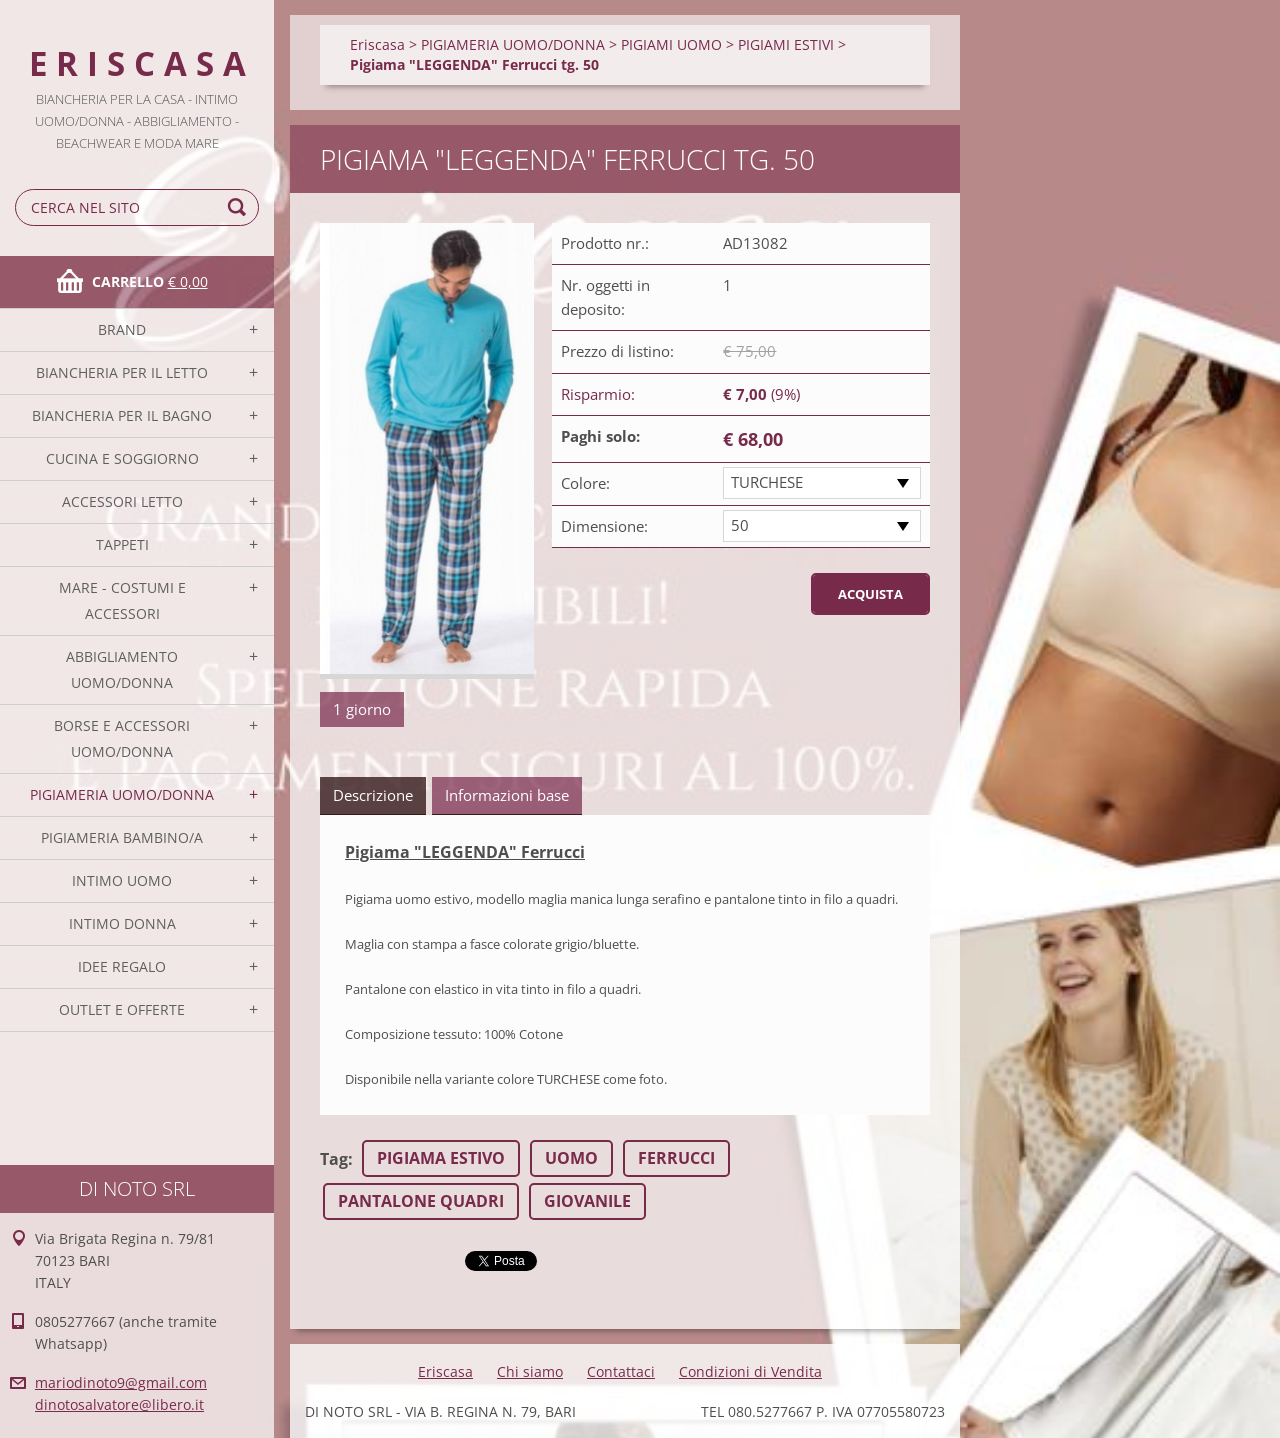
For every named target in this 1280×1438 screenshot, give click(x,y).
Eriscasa (377, 44)
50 (740, 525)
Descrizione (373, 795)
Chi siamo (530, 1371)
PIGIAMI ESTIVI (786, 44)
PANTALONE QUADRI (421, 1201)
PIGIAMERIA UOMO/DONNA (122, 794)
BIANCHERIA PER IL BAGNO (122, 415)
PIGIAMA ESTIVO (441, 1158)
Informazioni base (507, 795)
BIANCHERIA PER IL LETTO (122, 372)
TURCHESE (767, 482)
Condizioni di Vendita (750, 1371)
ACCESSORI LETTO (122, 501)
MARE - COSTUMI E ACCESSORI (122, 600)
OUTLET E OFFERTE (122, 1009)
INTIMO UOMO (122, 880)
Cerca (240, 207)
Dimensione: (604, 526)
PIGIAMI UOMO (671, 44)
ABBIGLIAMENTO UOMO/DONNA (122, 669)
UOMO (571, 1158)
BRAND (122, 329)
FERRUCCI (676, 1158)
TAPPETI (122, 544)
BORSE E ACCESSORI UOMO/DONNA (122, 738)
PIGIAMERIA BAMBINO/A (122, 837)
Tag (334, 1159)
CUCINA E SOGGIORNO (122, 458)
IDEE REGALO (122, 966)
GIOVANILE (587, 1201)
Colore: (585, 483)
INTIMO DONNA (122, 923)
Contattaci (621, 1371)
